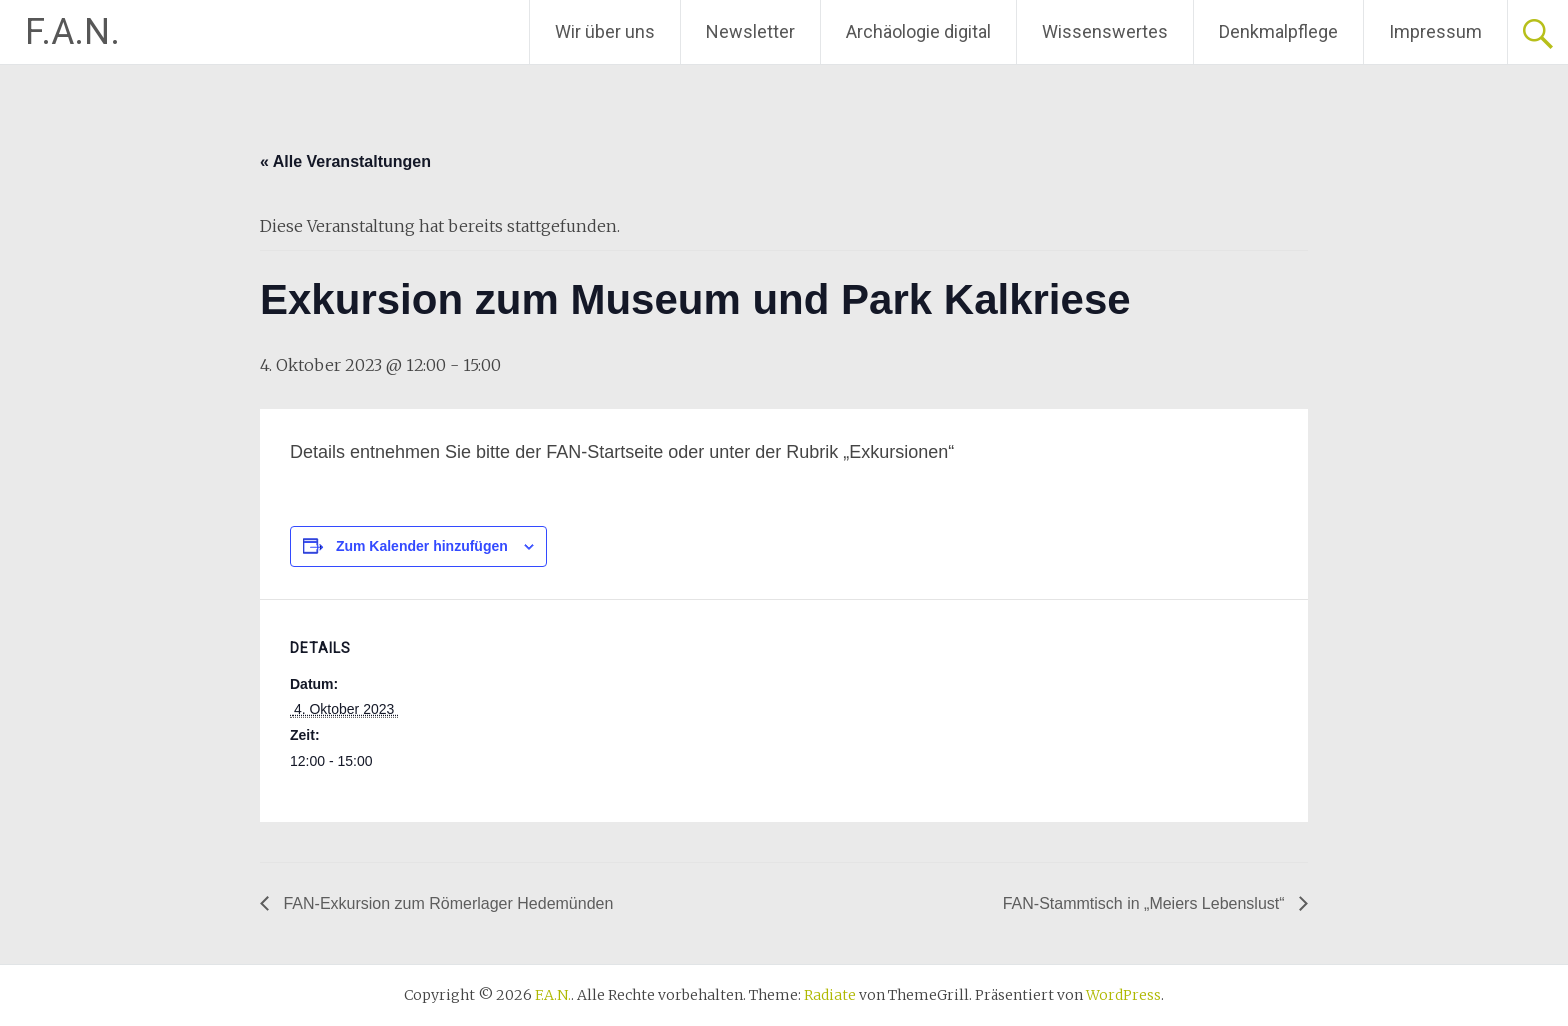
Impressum (1435, 31)
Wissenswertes (1105, 31)
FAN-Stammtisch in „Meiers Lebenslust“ (1146, 903)
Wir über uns (605, 31)
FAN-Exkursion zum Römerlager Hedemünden (446, 903)
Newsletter (750, 31)
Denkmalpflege (1278, 31)
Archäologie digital (918, 31)
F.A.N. (72, 32)
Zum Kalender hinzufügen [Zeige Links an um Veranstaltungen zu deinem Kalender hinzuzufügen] (422, 546)
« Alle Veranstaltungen (345, 161)
